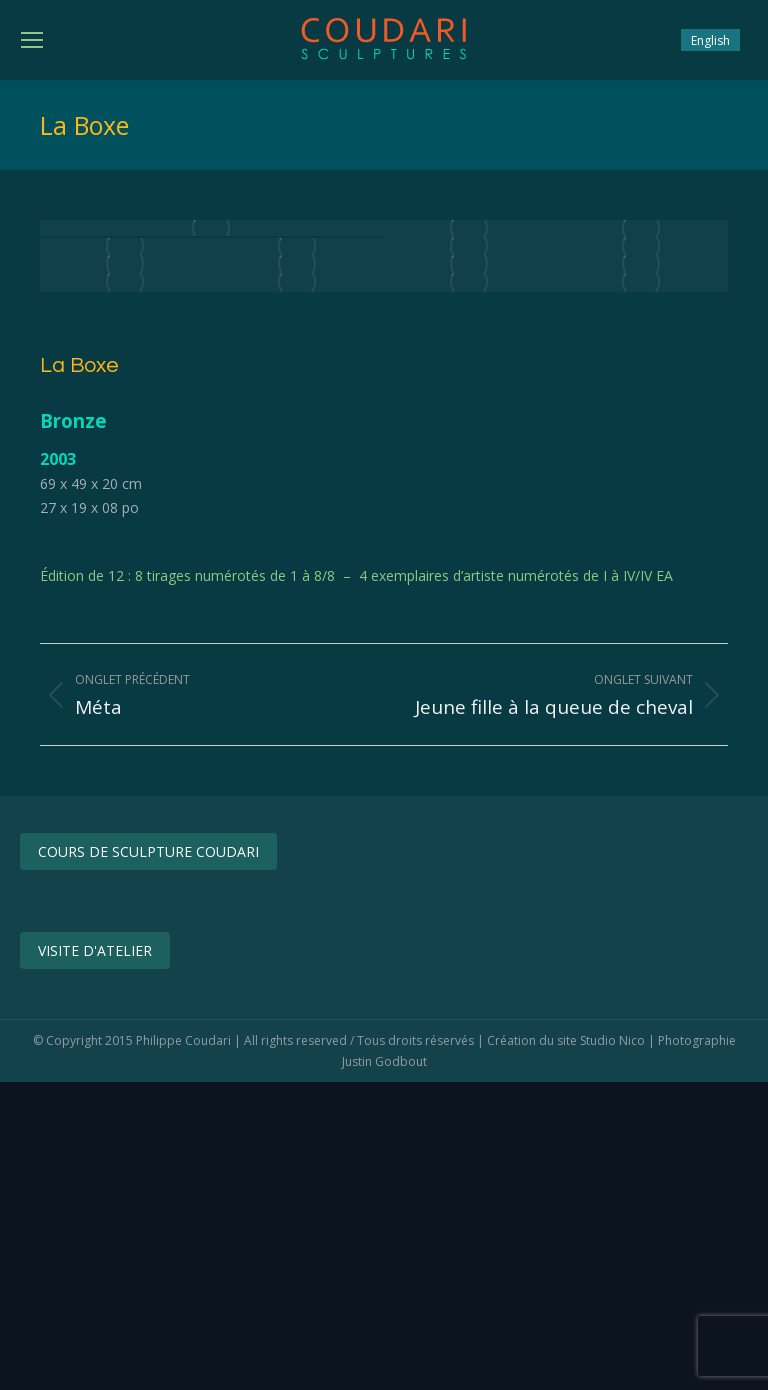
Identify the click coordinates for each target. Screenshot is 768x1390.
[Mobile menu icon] (32, 40)
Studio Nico (612, 1040)
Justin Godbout (384, 1061)
